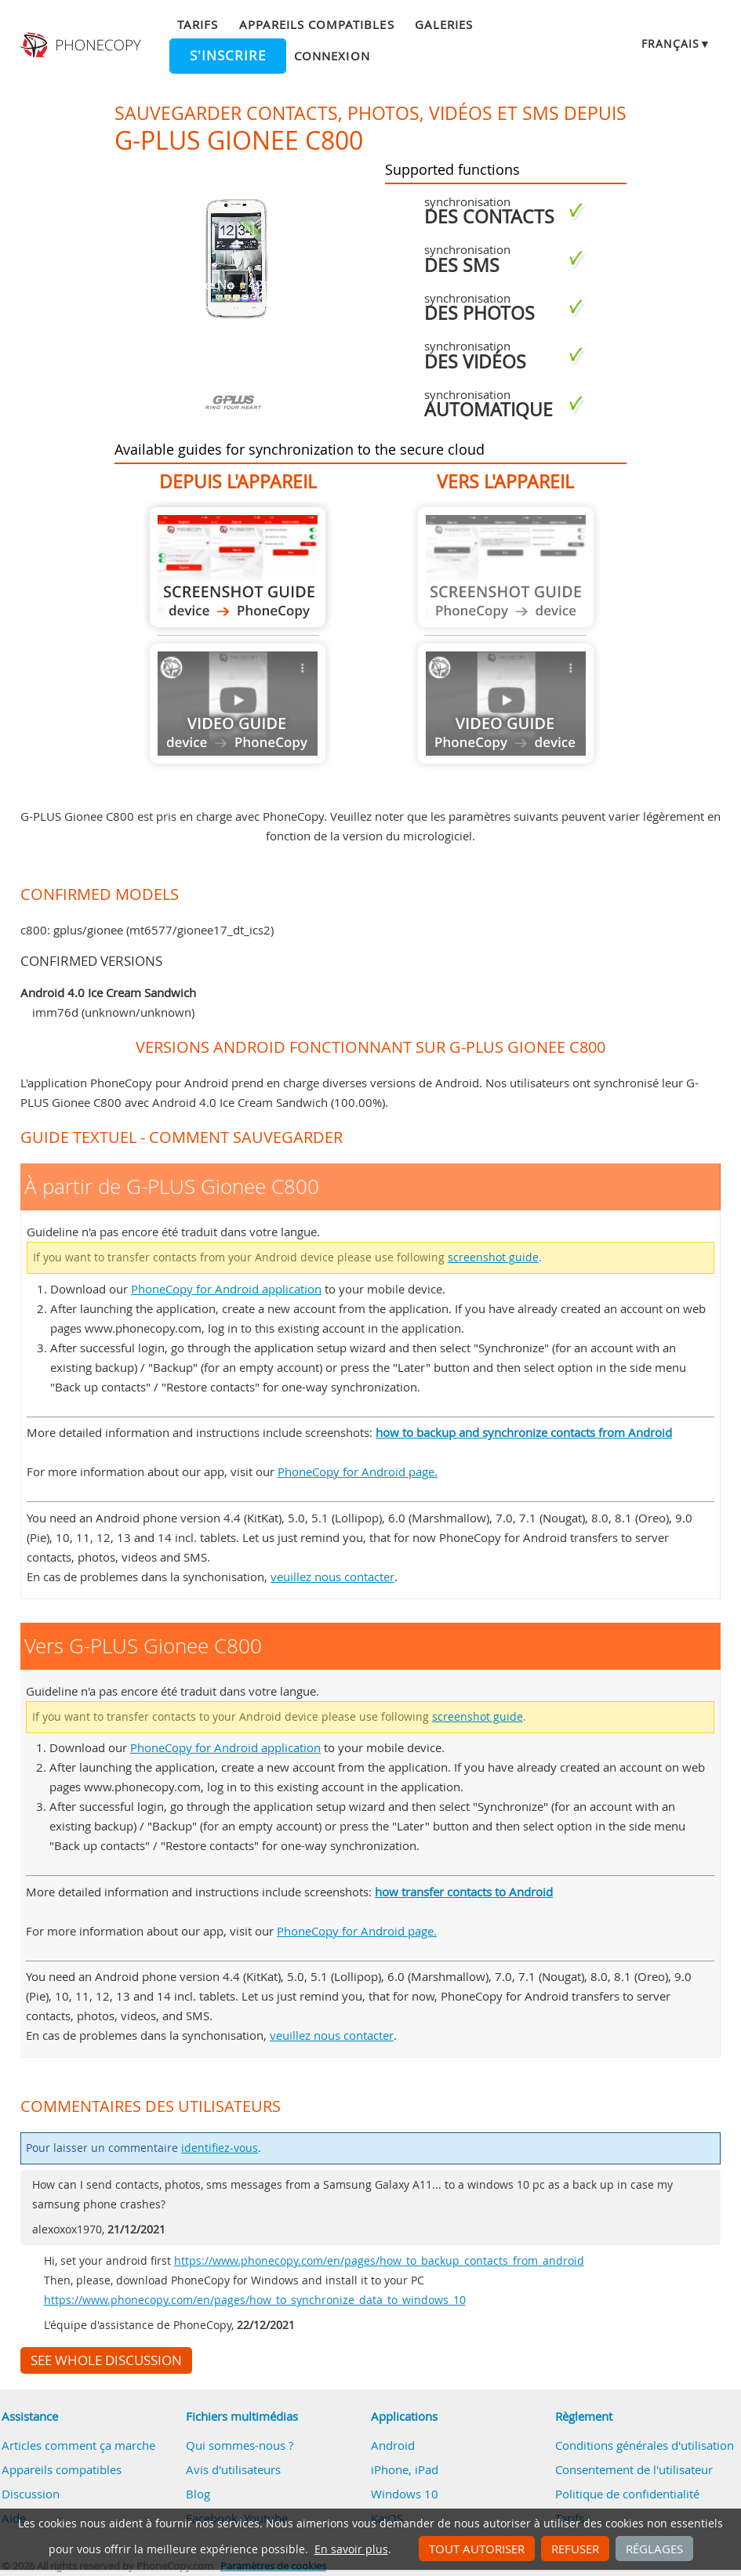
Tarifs (197, 24)
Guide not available (237, 704)
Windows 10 (404, 2494)
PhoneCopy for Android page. (358, 1471)
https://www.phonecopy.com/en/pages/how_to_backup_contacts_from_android (379, 2261)
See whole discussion (106, 2360)
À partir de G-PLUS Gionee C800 (237, 567)
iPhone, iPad (404, 2469)
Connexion (331, 55)
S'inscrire (228, 55)
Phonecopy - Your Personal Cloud (82, 45)
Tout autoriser (477, 2548)
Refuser (575, 2548)
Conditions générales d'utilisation (644, 2445)
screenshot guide (493, 1257)
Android (393, 2445)
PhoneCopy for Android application (226, 1289)
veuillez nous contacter (332, 1576)
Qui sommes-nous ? (239, 2445)
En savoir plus (351, 2549)
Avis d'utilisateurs (233, 2469)
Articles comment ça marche (78, 2445)
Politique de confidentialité (627, 2494)
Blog (198, 2494)
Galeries (444, 24)
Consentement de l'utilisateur (634, 2469)
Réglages (654, 2548)
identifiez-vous (219, 2148)
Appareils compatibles (316, 24)
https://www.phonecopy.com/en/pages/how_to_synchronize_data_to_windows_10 (255, 2300)
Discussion (31, 2494)
